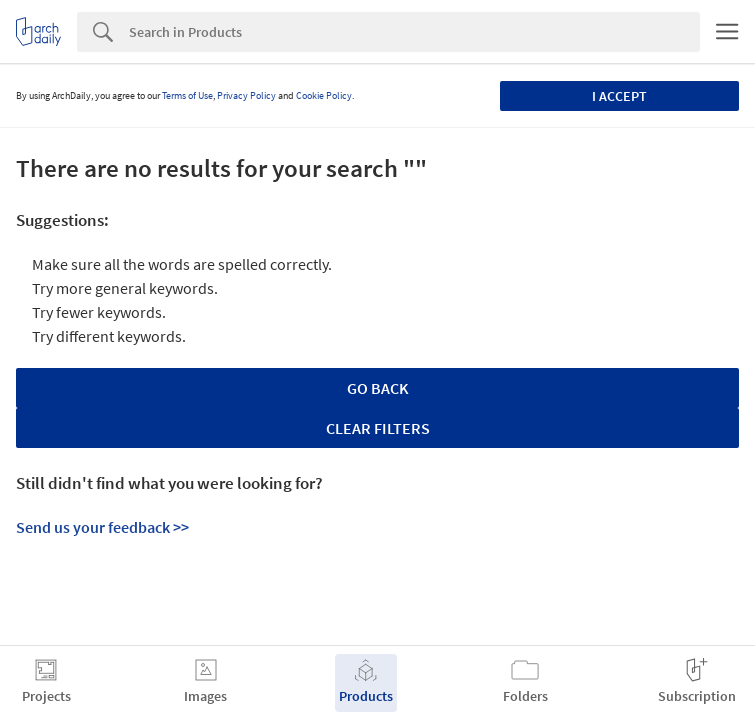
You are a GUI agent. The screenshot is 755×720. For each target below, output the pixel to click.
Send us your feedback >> (102, 527)
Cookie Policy (324, 95)
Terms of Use (187, 95)
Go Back (378, 388)
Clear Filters (378, 428)
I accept (619, 96)
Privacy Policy (246, 95)
